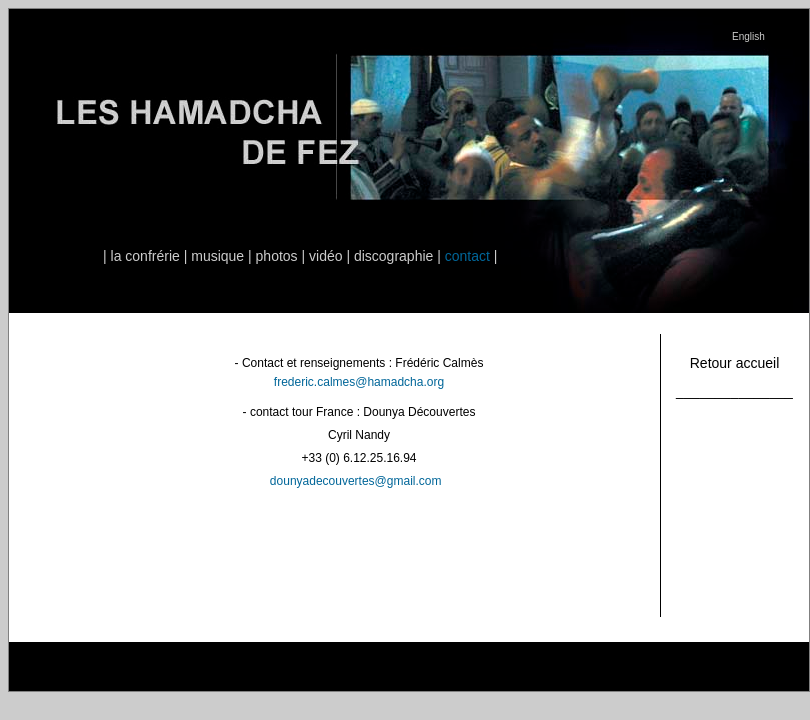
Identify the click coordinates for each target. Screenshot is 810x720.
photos (277, 256)
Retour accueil (735, 363)
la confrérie (145, 256)
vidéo (325, 256)
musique (217, 256)
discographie (393, 256)
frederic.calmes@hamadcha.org (359, 382)
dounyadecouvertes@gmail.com (356, 481)
